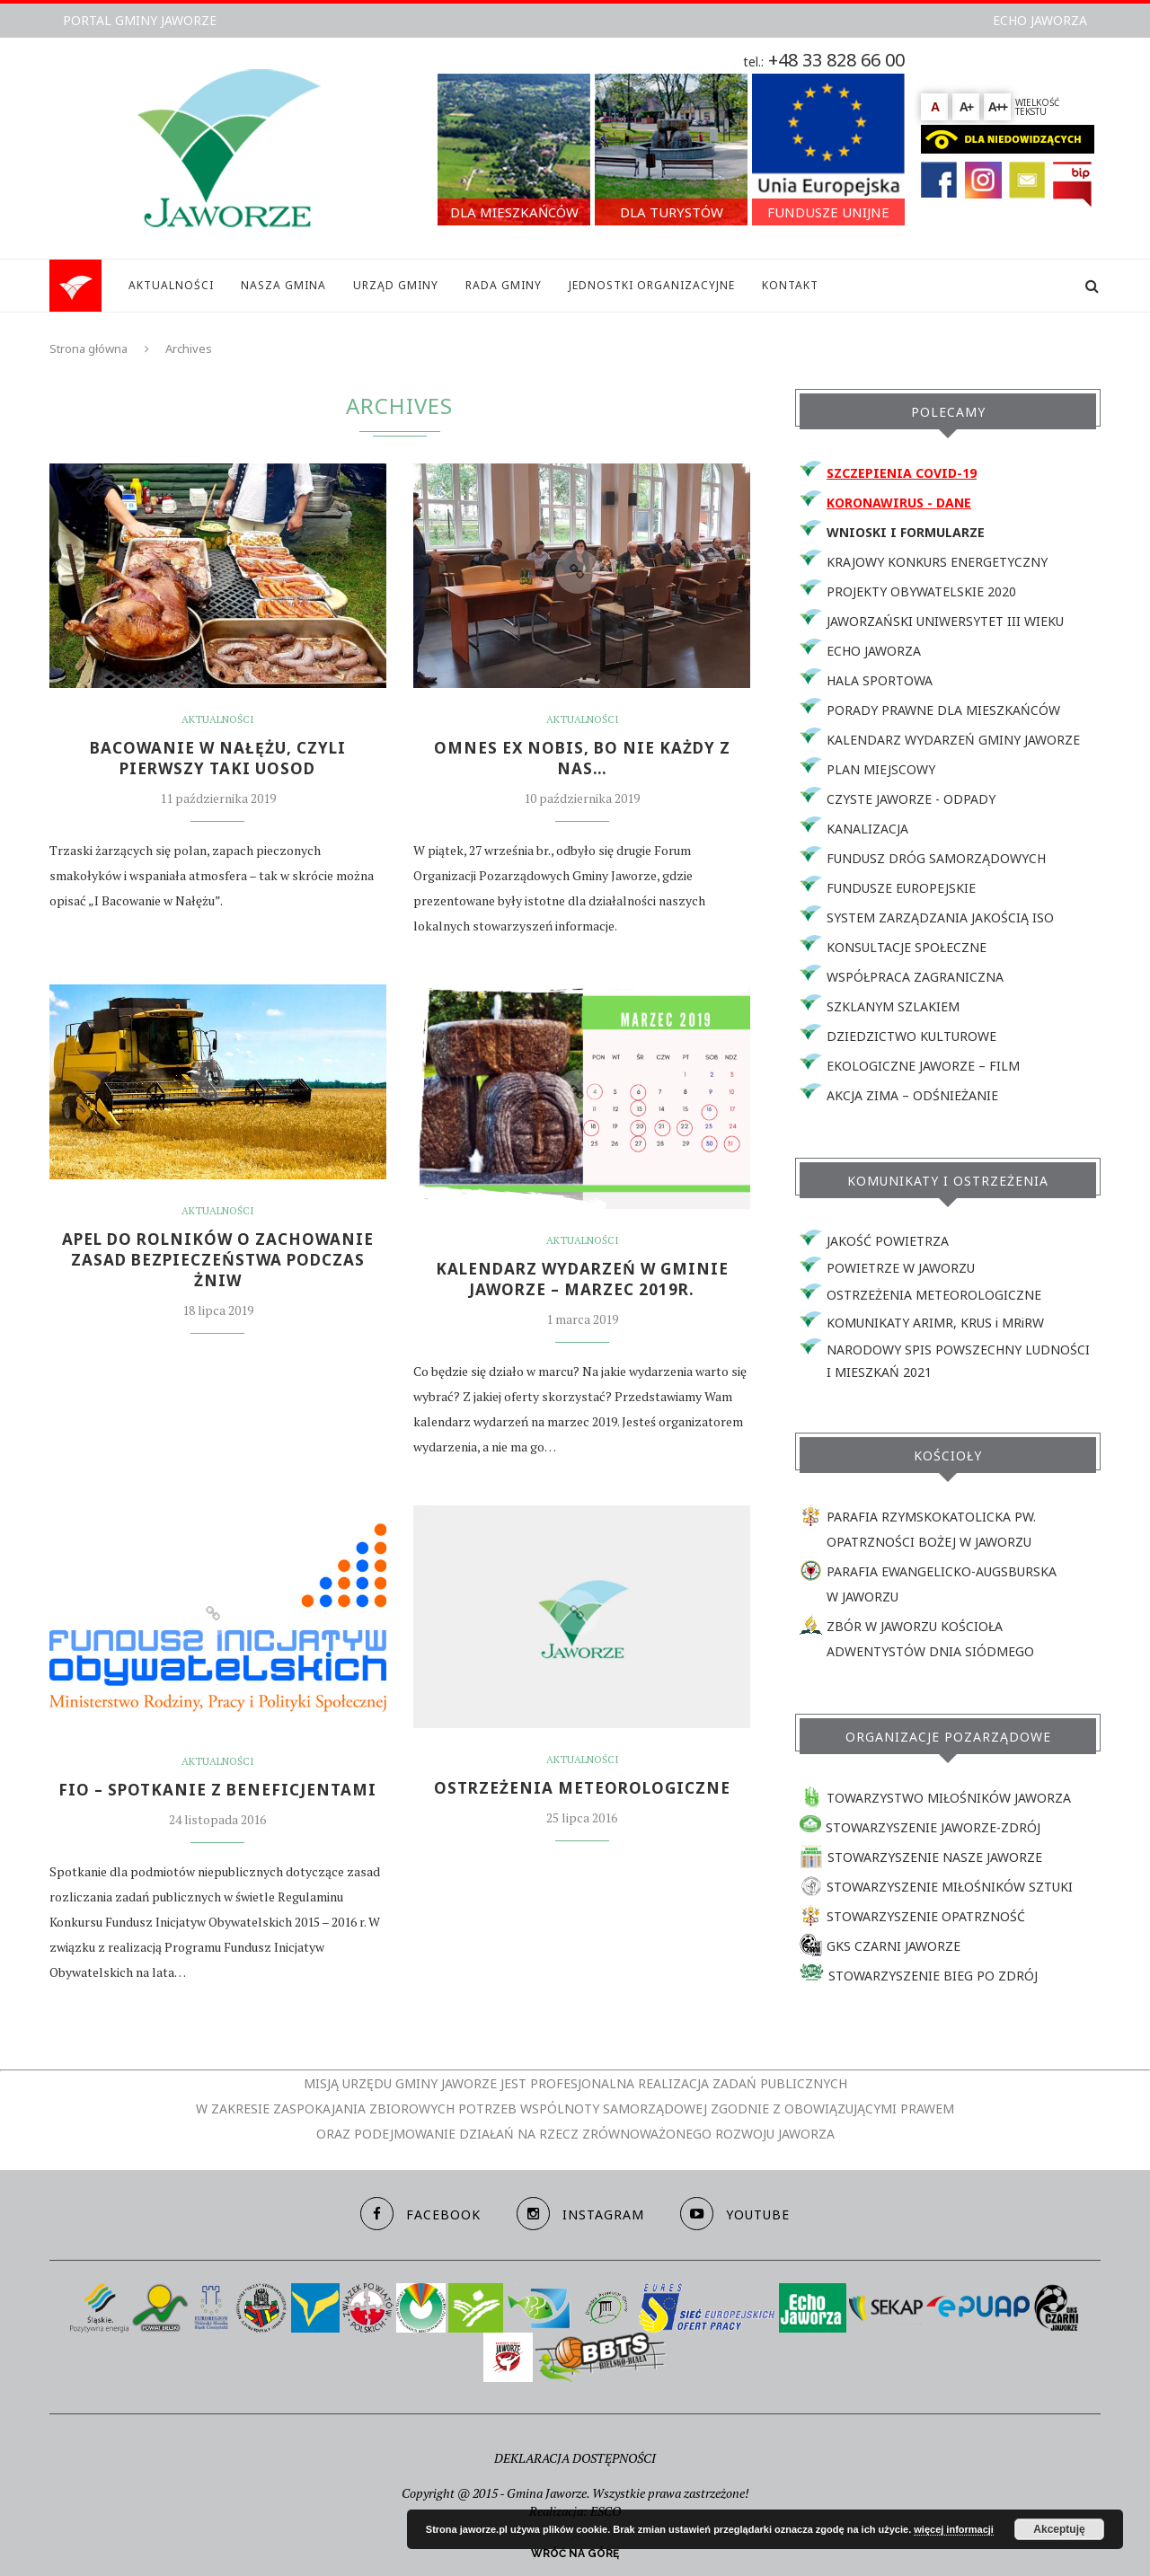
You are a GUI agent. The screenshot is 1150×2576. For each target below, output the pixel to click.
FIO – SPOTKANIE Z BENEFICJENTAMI (217, 1794)
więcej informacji (954, 2529)
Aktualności (217, 719)
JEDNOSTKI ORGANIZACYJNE (652, 285)
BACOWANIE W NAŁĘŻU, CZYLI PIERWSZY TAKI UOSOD (218, 759)
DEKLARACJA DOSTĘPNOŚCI (575, 2457)
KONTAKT (790, 285)
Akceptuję (1058, 2529)
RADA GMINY (503, 285)
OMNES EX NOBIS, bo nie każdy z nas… (582, 759)
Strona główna (88, 348)
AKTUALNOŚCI (171, 285)
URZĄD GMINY (395, 285)
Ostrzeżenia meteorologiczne (582, 1793)
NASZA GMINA (283, 285)
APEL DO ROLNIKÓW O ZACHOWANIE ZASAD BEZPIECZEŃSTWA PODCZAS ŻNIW (218, 1263)
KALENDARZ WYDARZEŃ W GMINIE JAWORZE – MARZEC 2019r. (582, 1282)
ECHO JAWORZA (1040, 20)
